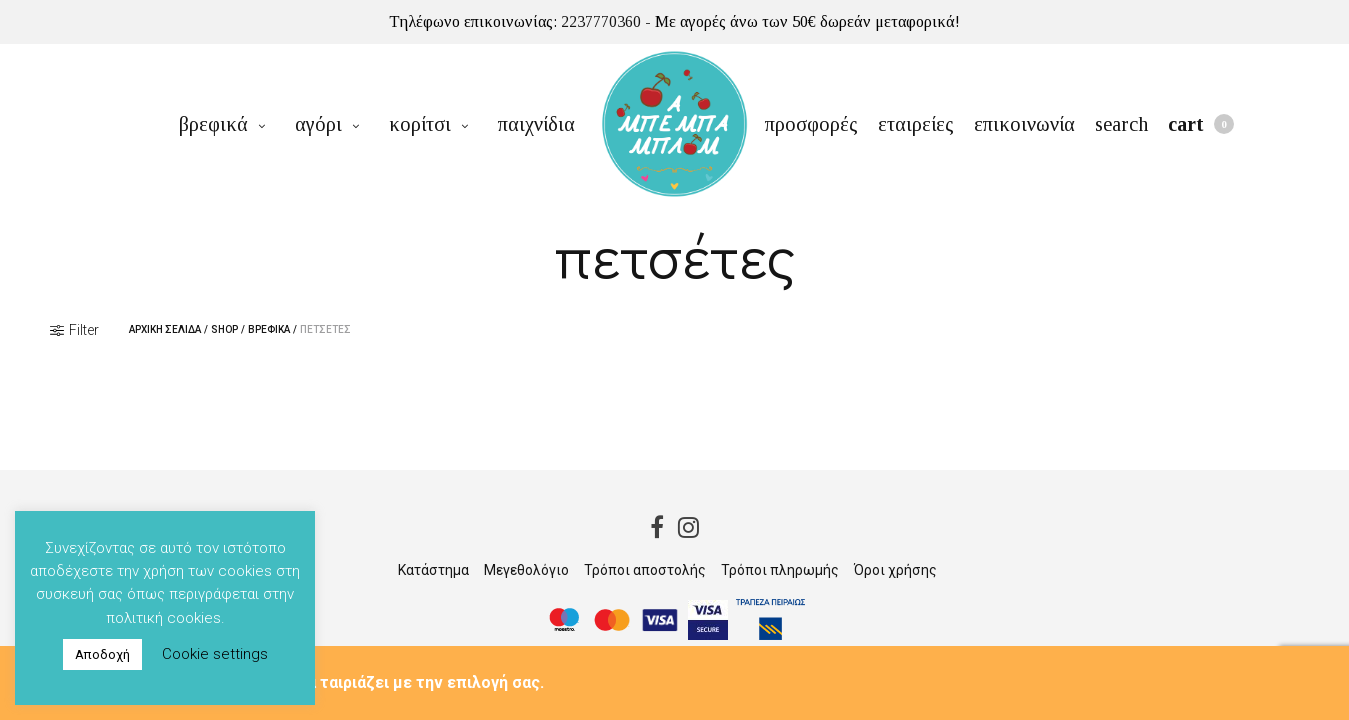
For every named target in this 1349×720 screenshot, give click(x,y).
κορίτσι (420, 124)
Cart (1201, 124)
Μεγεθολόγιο (526, 570)
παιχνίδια (536, 124)
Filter (74, 330)
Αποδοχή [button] (102, 654)
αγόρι (318, 124)
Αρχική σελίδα (165, 330)
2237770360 (601, 21)
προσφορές (811, 124)
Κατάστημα (433, 570)
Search (1121, 124)
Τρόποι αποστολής (645, 570)
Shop (224, 330)
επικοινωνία (1024, 124)
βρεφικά (213, 124)
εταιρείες (916, 124)
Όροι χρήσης (895, 570)
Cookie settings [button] (215, 654)
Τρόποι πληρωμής (780, 570)
